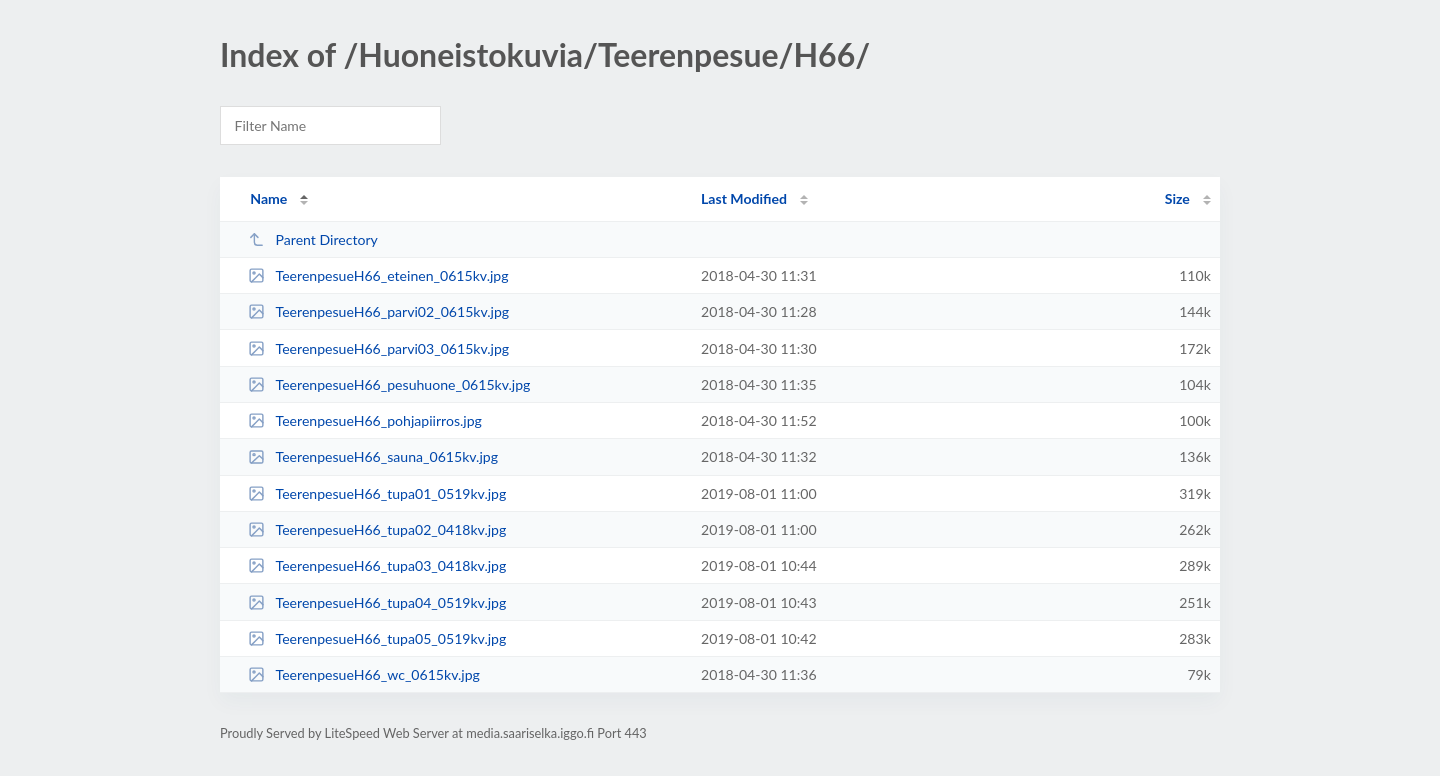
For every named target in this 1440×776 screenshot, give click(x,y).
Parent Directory (313, 239)
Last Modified (744, 198)
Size (1177, 198)
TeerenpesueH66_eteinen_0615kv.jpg (378, 275)
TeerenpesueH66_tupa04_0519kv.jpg (377, 602)
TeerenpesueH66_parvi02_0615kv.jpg (378, 311)
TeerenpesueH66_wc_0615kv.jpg (364, 674)
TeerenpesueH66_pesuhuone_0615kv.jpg (389, 384)
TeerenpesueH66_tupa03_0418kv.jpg (377, 565)
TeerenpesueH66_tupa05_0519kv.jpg (377, 638)
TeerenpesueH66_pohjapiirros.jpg (365, 420)
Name (268, 198)
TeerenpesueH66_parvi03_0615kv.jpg (378, 348)
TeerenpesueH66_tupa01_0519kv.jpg (377, 493)
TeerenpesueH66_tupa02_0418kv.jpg (377, 529)
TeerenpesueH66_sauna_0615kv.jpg (373, 456)
